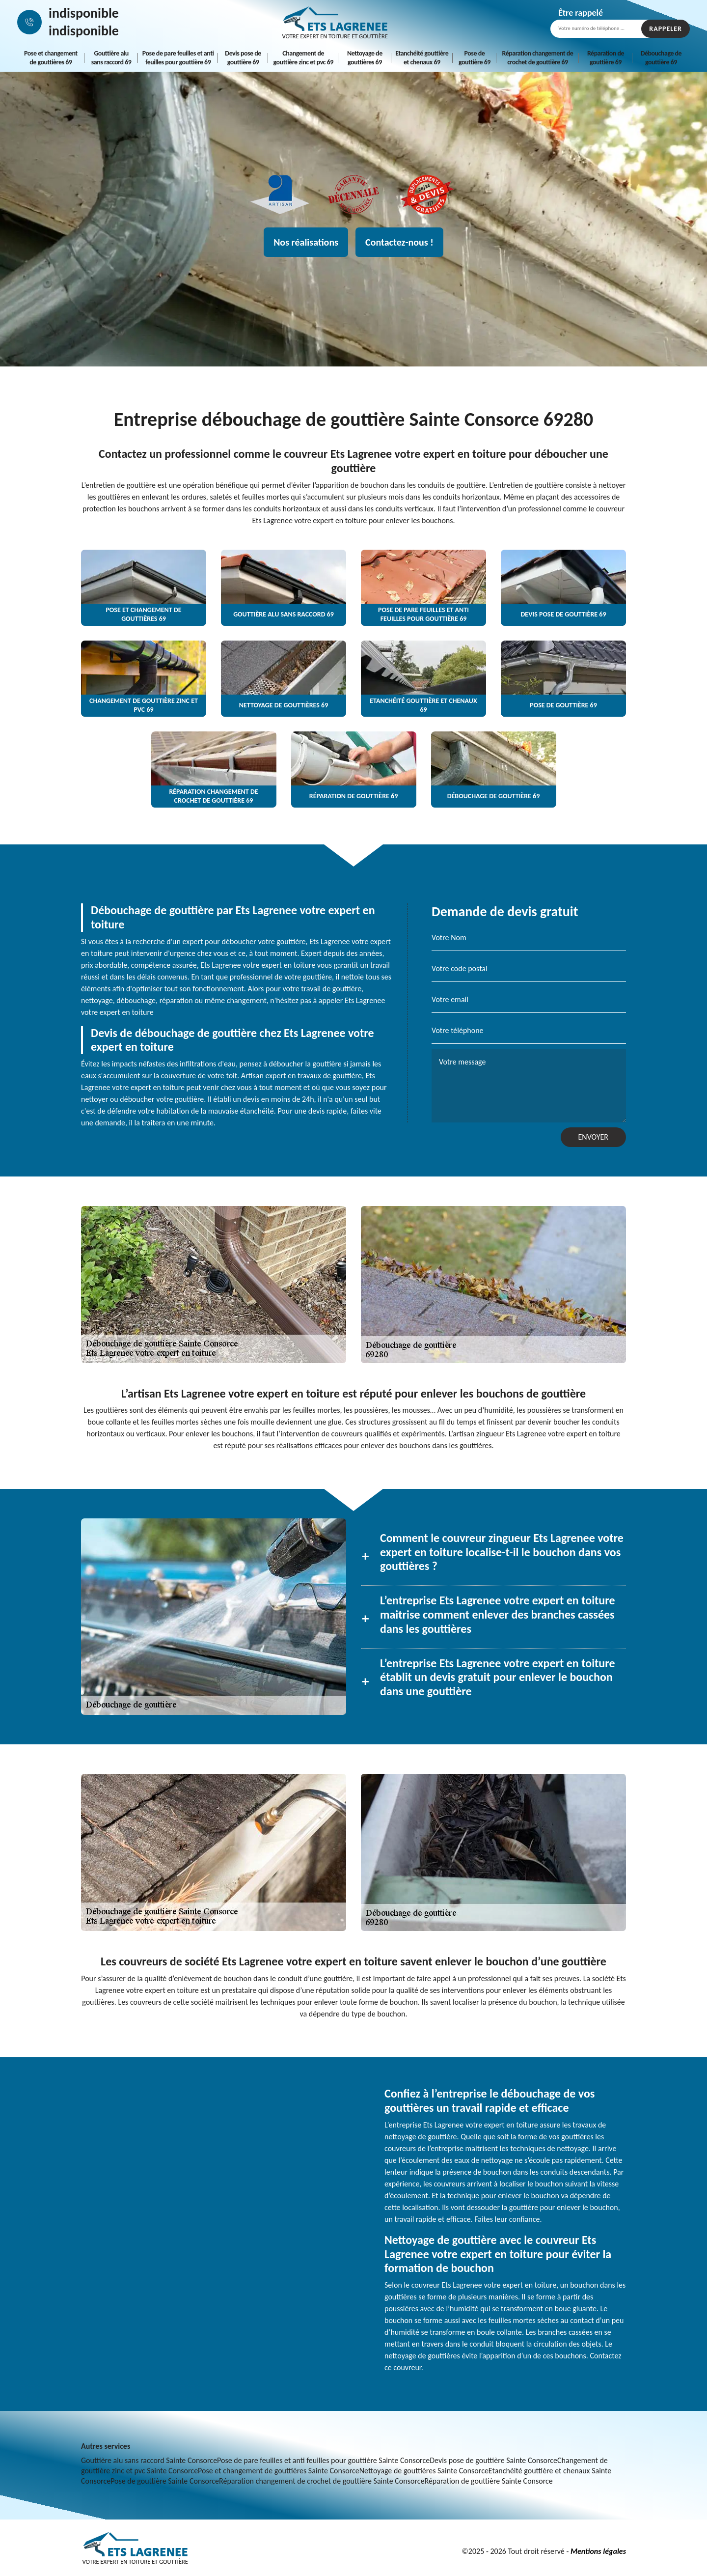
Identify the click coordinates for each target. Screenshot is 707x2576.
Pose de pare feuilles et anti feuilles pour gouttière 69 (178, 57)
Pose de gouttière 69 (474, 57)
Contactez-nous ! (399, 242)
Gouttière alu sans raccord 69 (111, 57)
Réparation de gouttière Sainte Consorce (488, 2481)
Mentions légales (598, 2551)
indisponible (84, 13)
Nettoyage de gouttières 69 (364, 57)
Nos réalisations (305, 242)
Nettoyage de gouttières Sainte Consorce (424, 2470)
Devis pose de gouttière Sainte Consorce (493, 2460)
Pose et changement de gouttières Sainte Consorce (278, 2470)
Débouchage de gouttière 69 (661, 57)
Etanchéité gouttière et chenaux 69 (421, 57)
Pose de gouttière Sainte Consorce (164, 2481)
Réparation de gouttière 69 (605, 57)
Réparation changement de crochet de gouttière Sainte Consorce (321, 2481)
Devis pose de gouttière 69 (243, 57)
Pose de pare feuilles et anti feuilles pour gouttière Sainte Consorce (323, 2460)
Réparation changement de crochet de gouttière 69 (537, 57)
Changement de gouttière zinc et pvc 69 (303, 57)
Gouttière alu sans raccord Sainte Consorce (149, 2460)
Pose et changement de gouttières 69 (51, 57)
